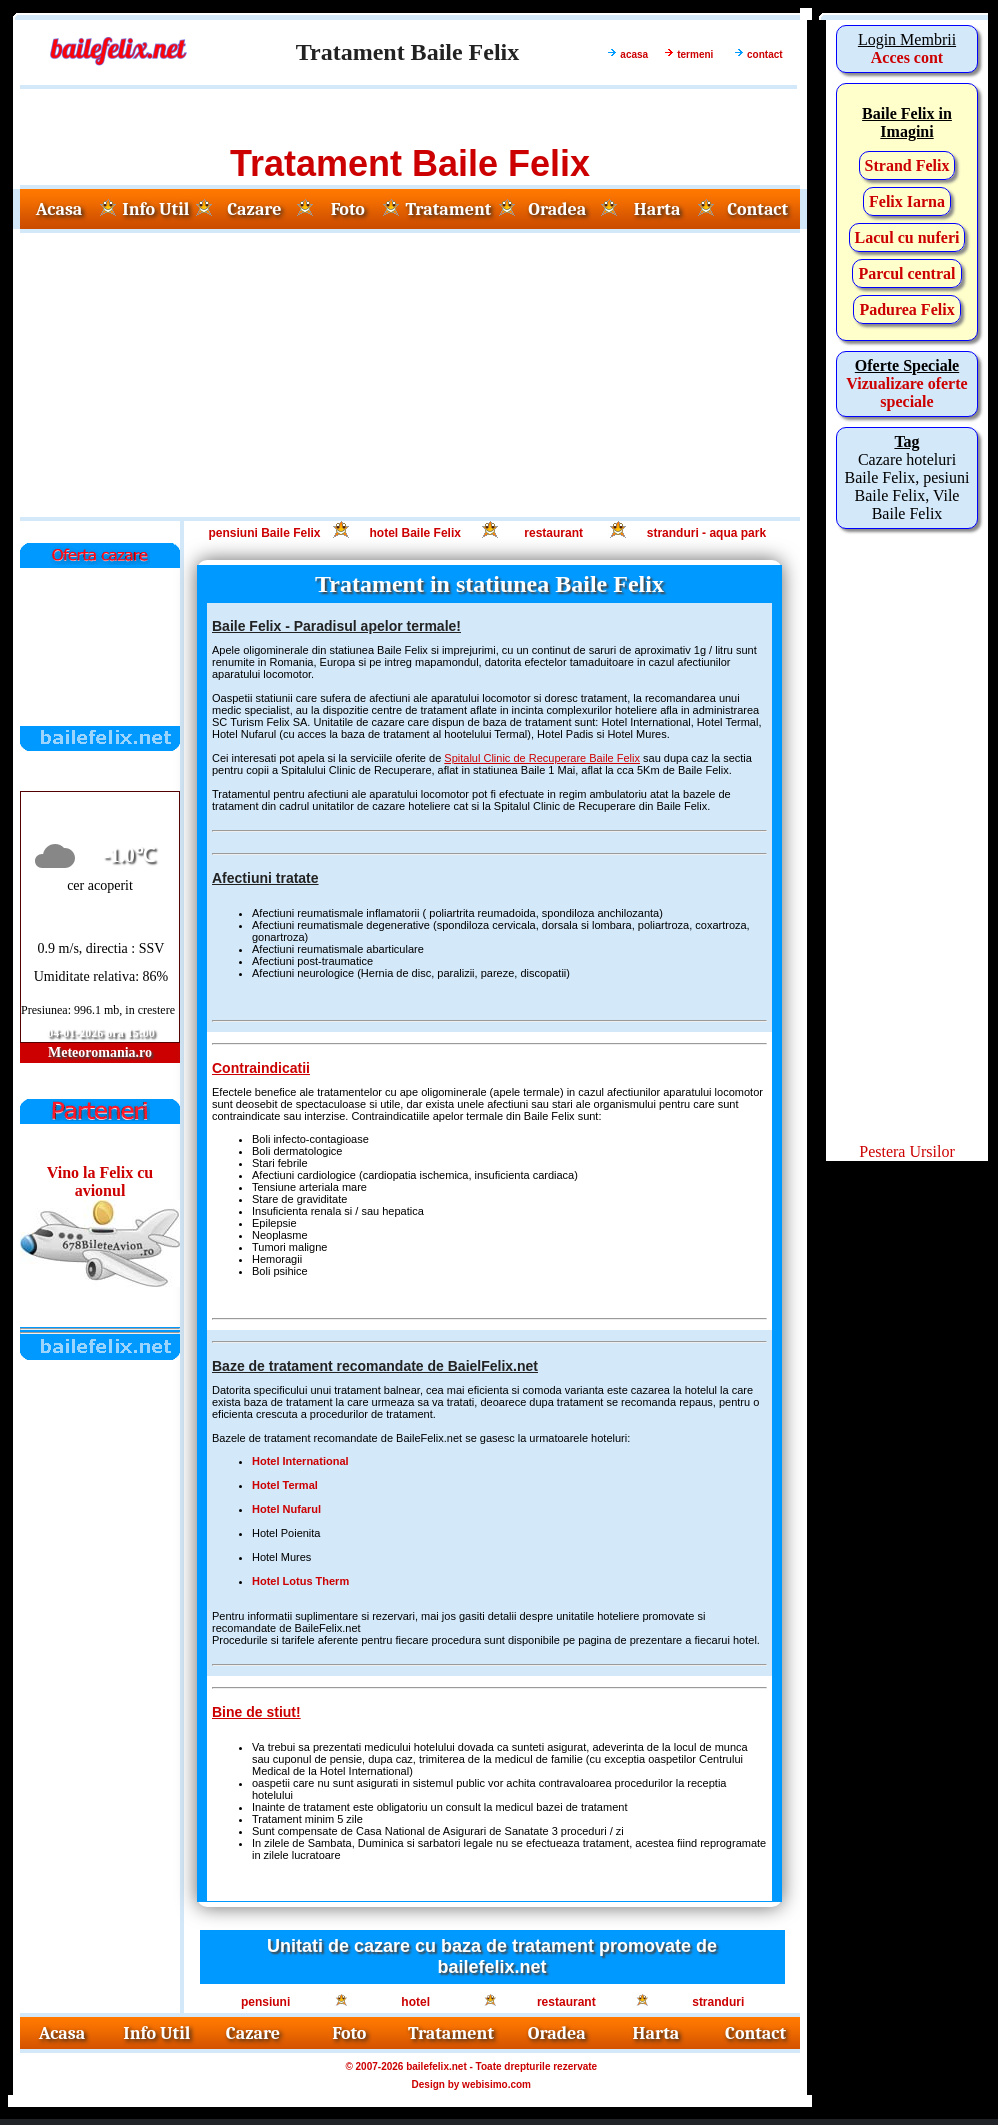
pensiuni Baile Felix (264, 533)
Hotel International (300, 1461)
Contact (757, 209)
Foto (348, 209)
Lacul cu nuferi (907, 237)
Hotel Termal (285, 1485)
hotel (415, 2002)
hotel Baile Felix (415, 533)
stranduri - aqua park (706, 533)
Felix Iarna (907, 201)
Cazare (254, 209)
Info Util (155, 209)
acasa (634, 54)
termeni (695, 54)
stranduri (718, 2002)
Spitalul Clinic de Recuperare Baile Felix (542, 758)
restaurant (553, 533)
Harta (657, 209)
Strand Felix (907, 165)
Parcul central (906, 273)
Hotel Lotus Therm (300, 1581)
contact (765, 54)
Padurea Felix (906, 309)
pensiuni (265, 2002)
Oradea (557, 209)
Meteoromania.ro (100, 1052)
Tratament (448, 209)
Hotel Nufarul (286, 1509)
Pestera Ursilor (907, 1151)
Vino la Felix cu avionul (100, 1181)
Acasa (59, 209)
